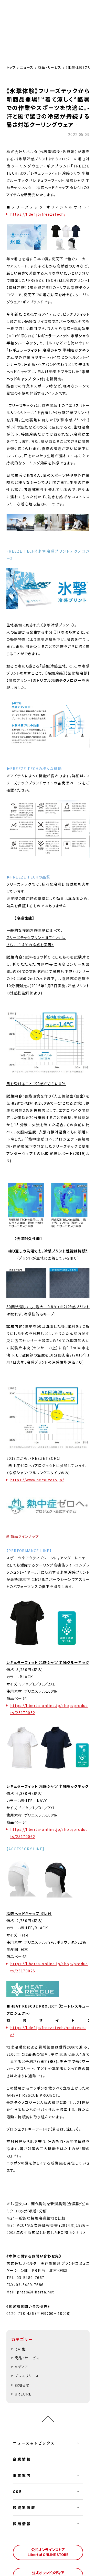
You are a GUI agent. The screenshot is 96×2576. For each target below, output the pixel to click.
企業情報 (22, 2459)
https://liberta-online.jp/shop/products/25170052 (49, 1709)
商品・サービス (49, 67)
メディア (21, 2366)
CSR (18, 2491)
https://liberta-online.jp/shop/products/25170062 (49, 1833)
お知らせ (22, 2385)
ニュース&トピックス (34, 2442)
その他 (20, 2348)
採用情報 (22, 2523)
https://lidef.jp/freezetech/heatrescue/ (48, 2031)
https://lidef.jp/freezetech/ (38, 214)
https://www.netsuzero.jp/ (37, 1479)
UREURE (23, 2394)
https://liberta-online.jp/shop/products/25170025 (49, 1967)
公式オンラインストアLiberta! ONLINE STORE (48, 2552)
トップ (11, 67)
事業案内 (22, 2475)
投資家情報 (24, 2507)
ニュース (27, 67)
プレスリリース (27, 2375)
